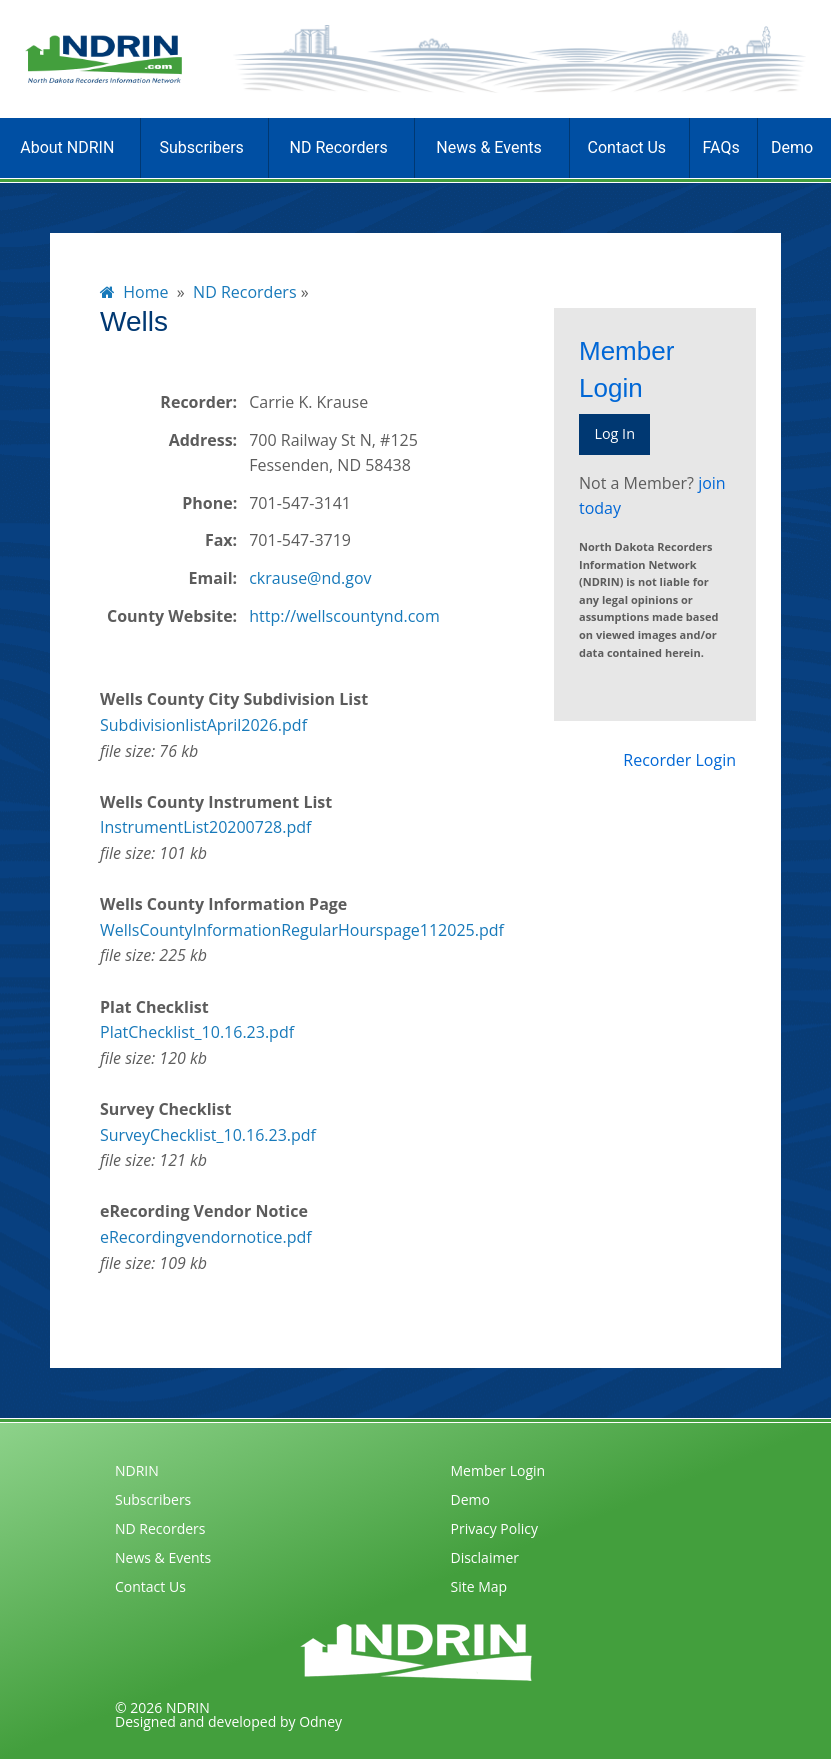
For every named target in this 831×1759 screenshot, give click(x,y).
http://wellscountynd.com (344, 616)
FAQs (721, 147)
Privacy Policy (494, 1528)
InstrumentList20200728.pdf (205, 827)
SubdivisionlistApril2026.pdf (203, 725)
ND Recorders (339, 147)
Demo (792, 147)
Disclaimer (485, 1557)
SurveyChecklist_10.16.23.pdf (208, 1135)
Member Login (498, 1470)
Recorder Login (679, 760)
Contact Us (627, 147)
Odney (320, 1721)
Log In (614, 433)
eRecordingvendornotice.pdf (206, 1237)
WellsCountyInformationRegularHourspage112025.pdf (302, 930)
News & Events (488, 147)
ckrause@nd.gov (310, 578)
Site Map (479, 1586)
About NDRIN (67, 147)
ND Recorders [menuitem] (244, 292)
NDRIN (137, 1470)
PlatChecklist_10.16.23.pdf (197, 1032)
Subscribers (201, 147)
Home (134, 292)
